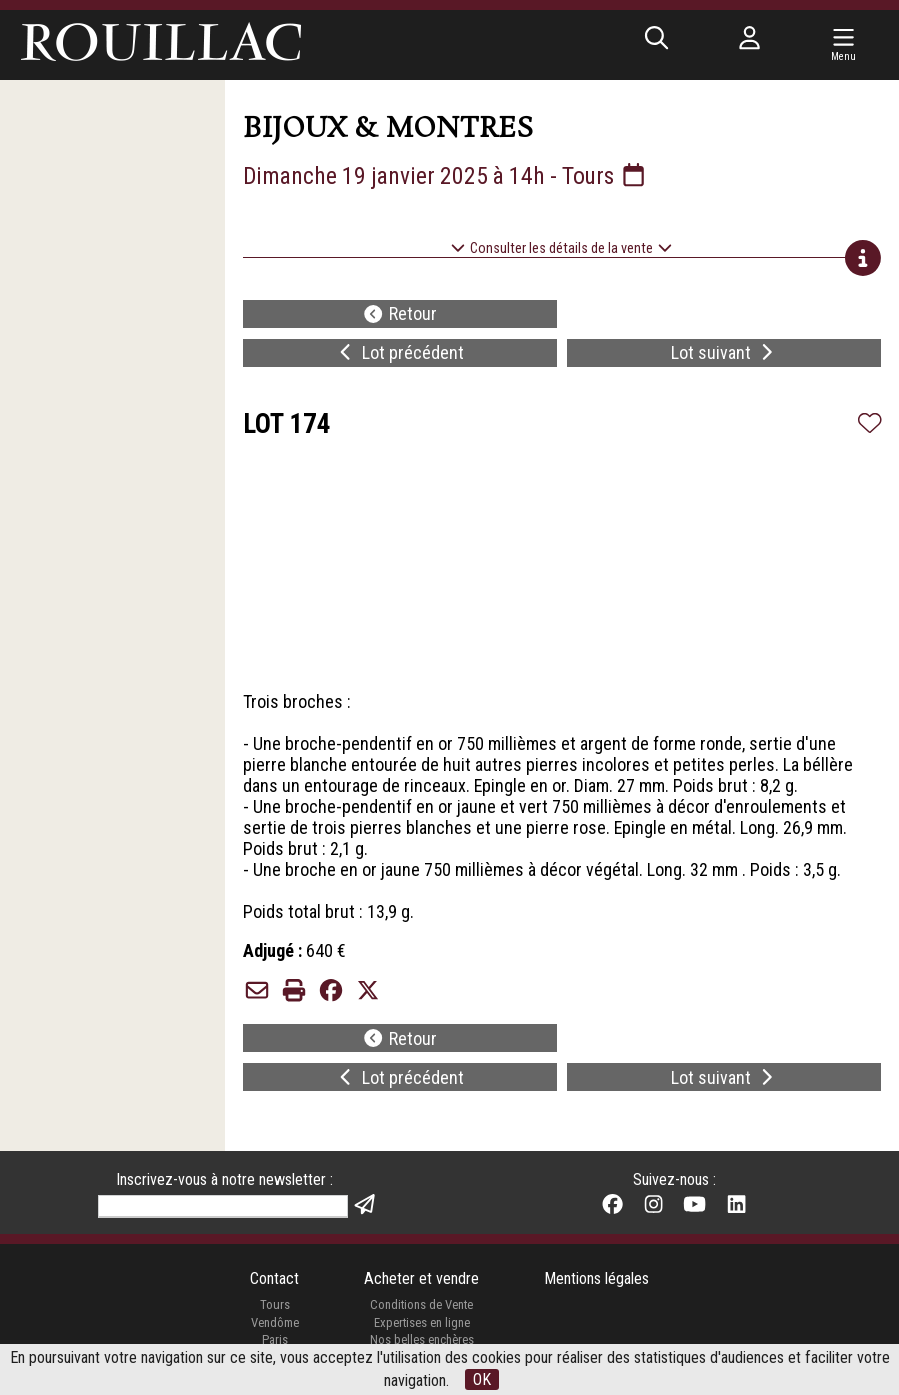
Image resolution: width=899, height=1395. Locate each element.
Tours (274, 1306)
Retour (399, 314)
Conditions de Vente (421, 1306)
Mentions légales (596, 1279)
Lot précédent (399, 353)
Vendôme (275, 1323)
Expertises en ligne (422, 1323)
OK (482, 1379)
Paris (275, 1341)
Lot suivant (724, 353)
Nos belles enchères (422, 1341)
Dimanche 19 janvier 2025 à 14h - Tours (446, 176)
